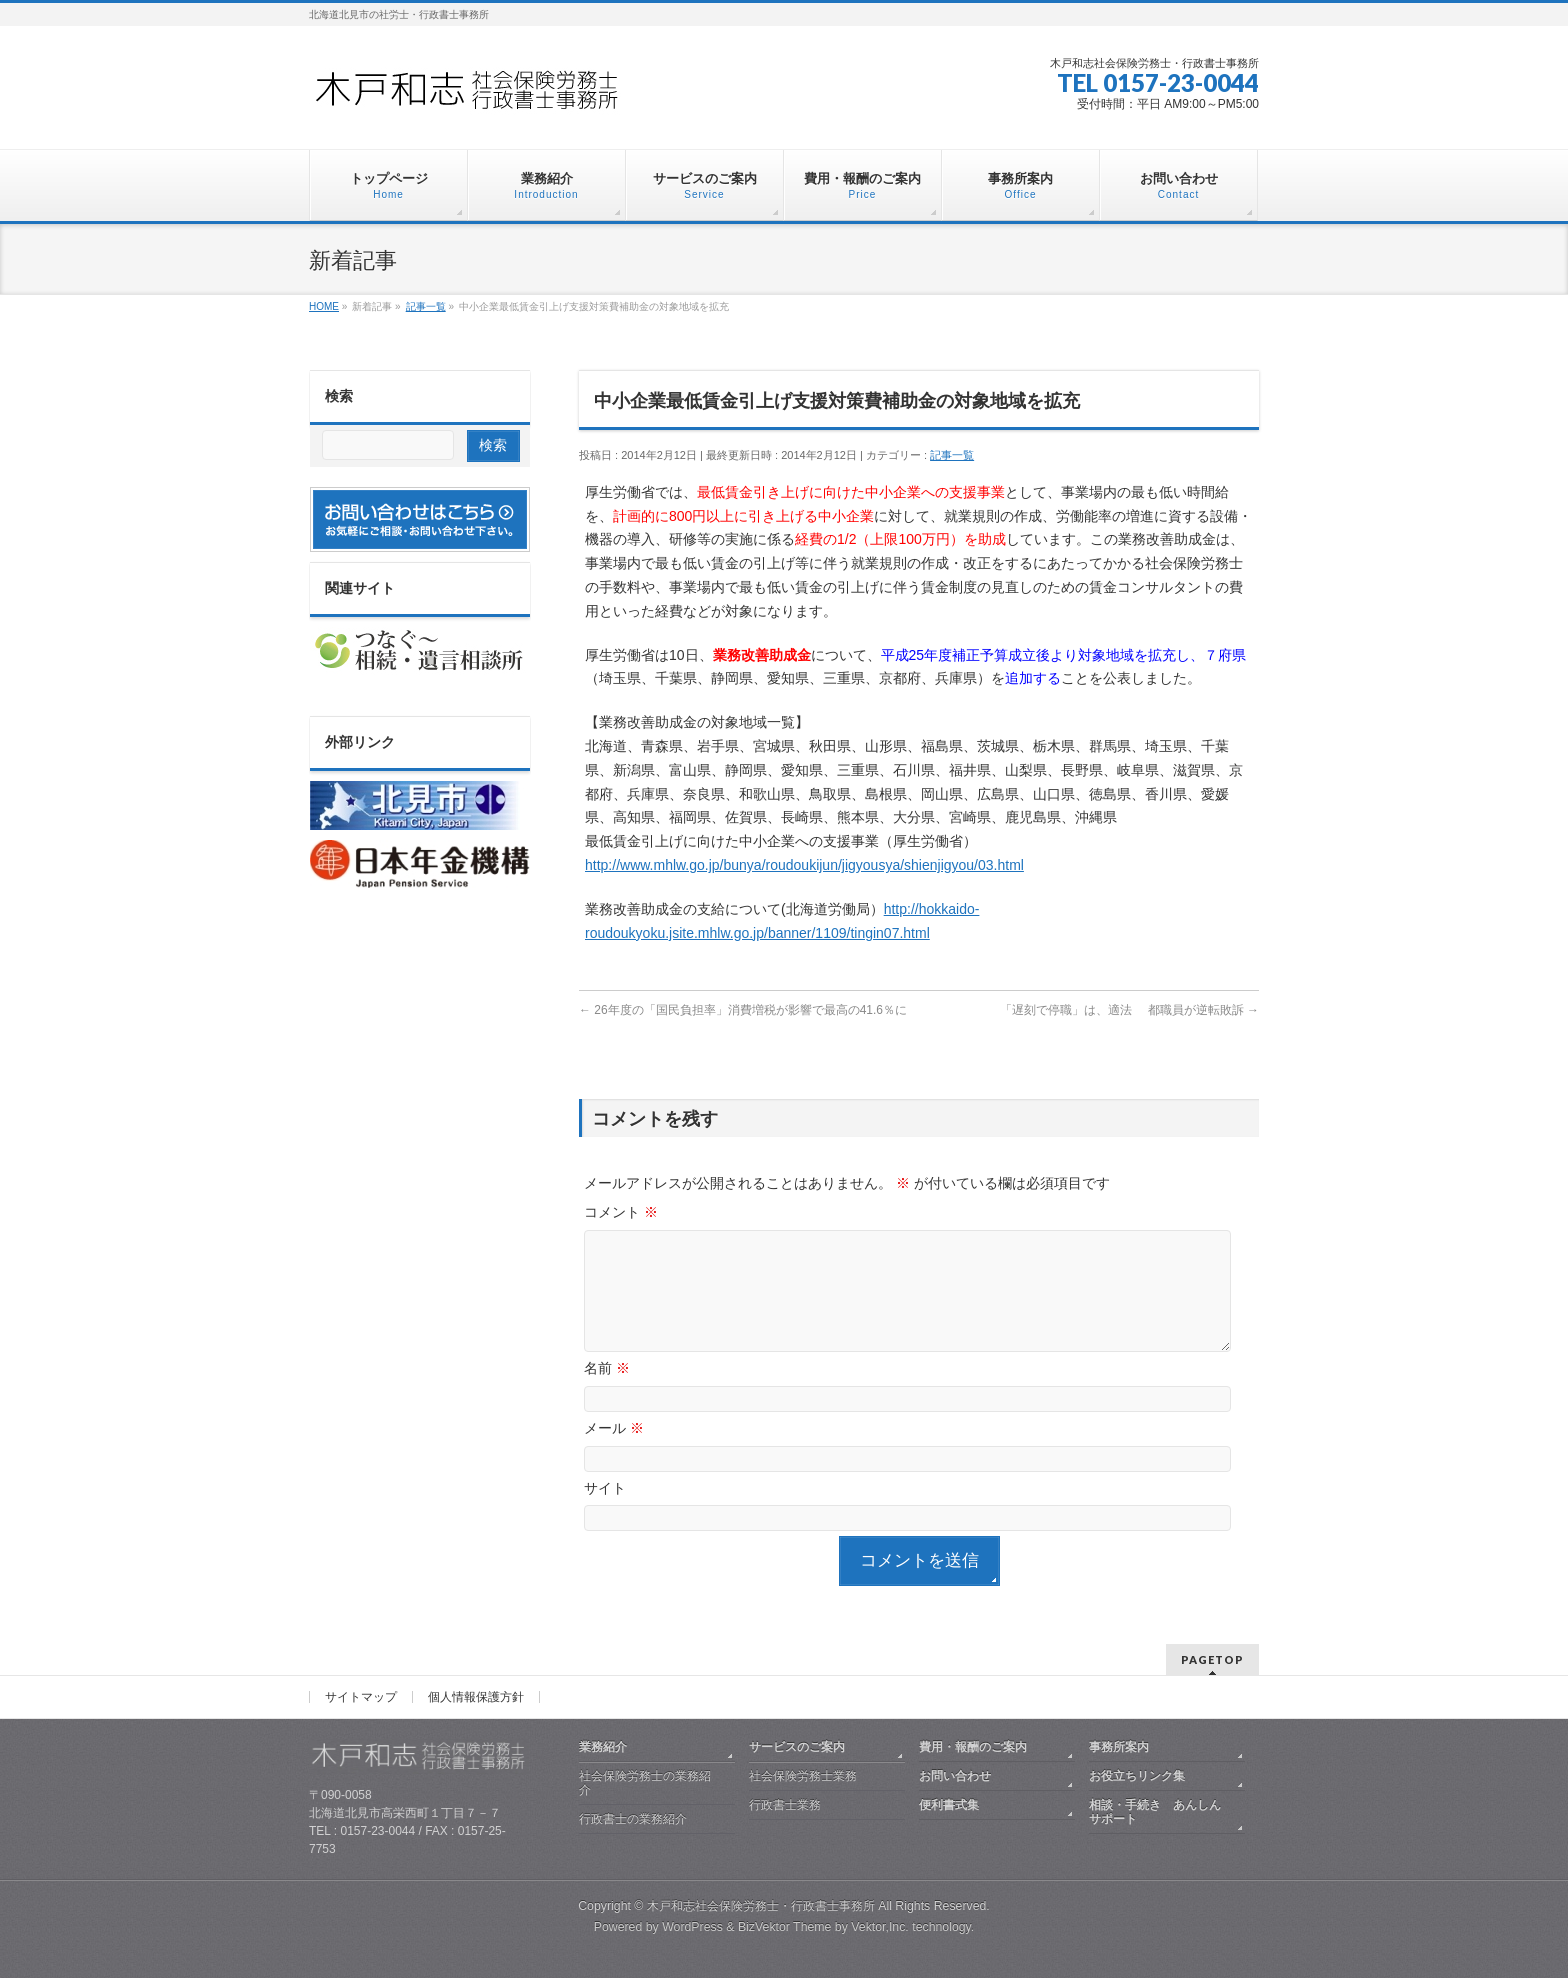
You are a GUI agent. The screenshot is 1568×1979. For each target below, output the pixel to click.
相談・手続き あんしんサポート (1155, 1813)
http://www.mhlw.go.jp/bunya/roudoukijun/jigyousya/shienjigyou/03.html (804, 865)
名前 (607, 1392)
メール (614, 1452)
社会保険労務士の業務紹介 (645, 1784)
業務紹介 (603, 1748)
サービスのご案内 (797, 1748)
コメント (621, 1212)
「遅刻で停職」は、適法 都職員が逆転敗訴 (1129, 1010)
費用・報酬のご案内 (973, 1748)
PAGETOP (1212, 1660)
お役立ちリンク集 (1137, 1777)
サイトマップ (361, 1698)
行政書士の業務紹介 (633, 1820)
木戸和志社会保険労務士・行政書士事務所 (761, 1907)
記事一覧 (952, 455)
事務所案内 (1119, 1748)
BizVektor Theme (785, 1928)
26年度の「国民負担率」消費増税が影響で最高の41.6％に (743, 1010)
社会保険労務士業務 (803, 1777)
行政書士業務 (785, 1806)
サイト (605, 1512)
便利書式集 (949, 1806)
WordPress (692, 1928)
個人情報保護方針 (476, 1698)
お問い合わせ (955, 1777)
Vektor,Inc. (880, 1928)
